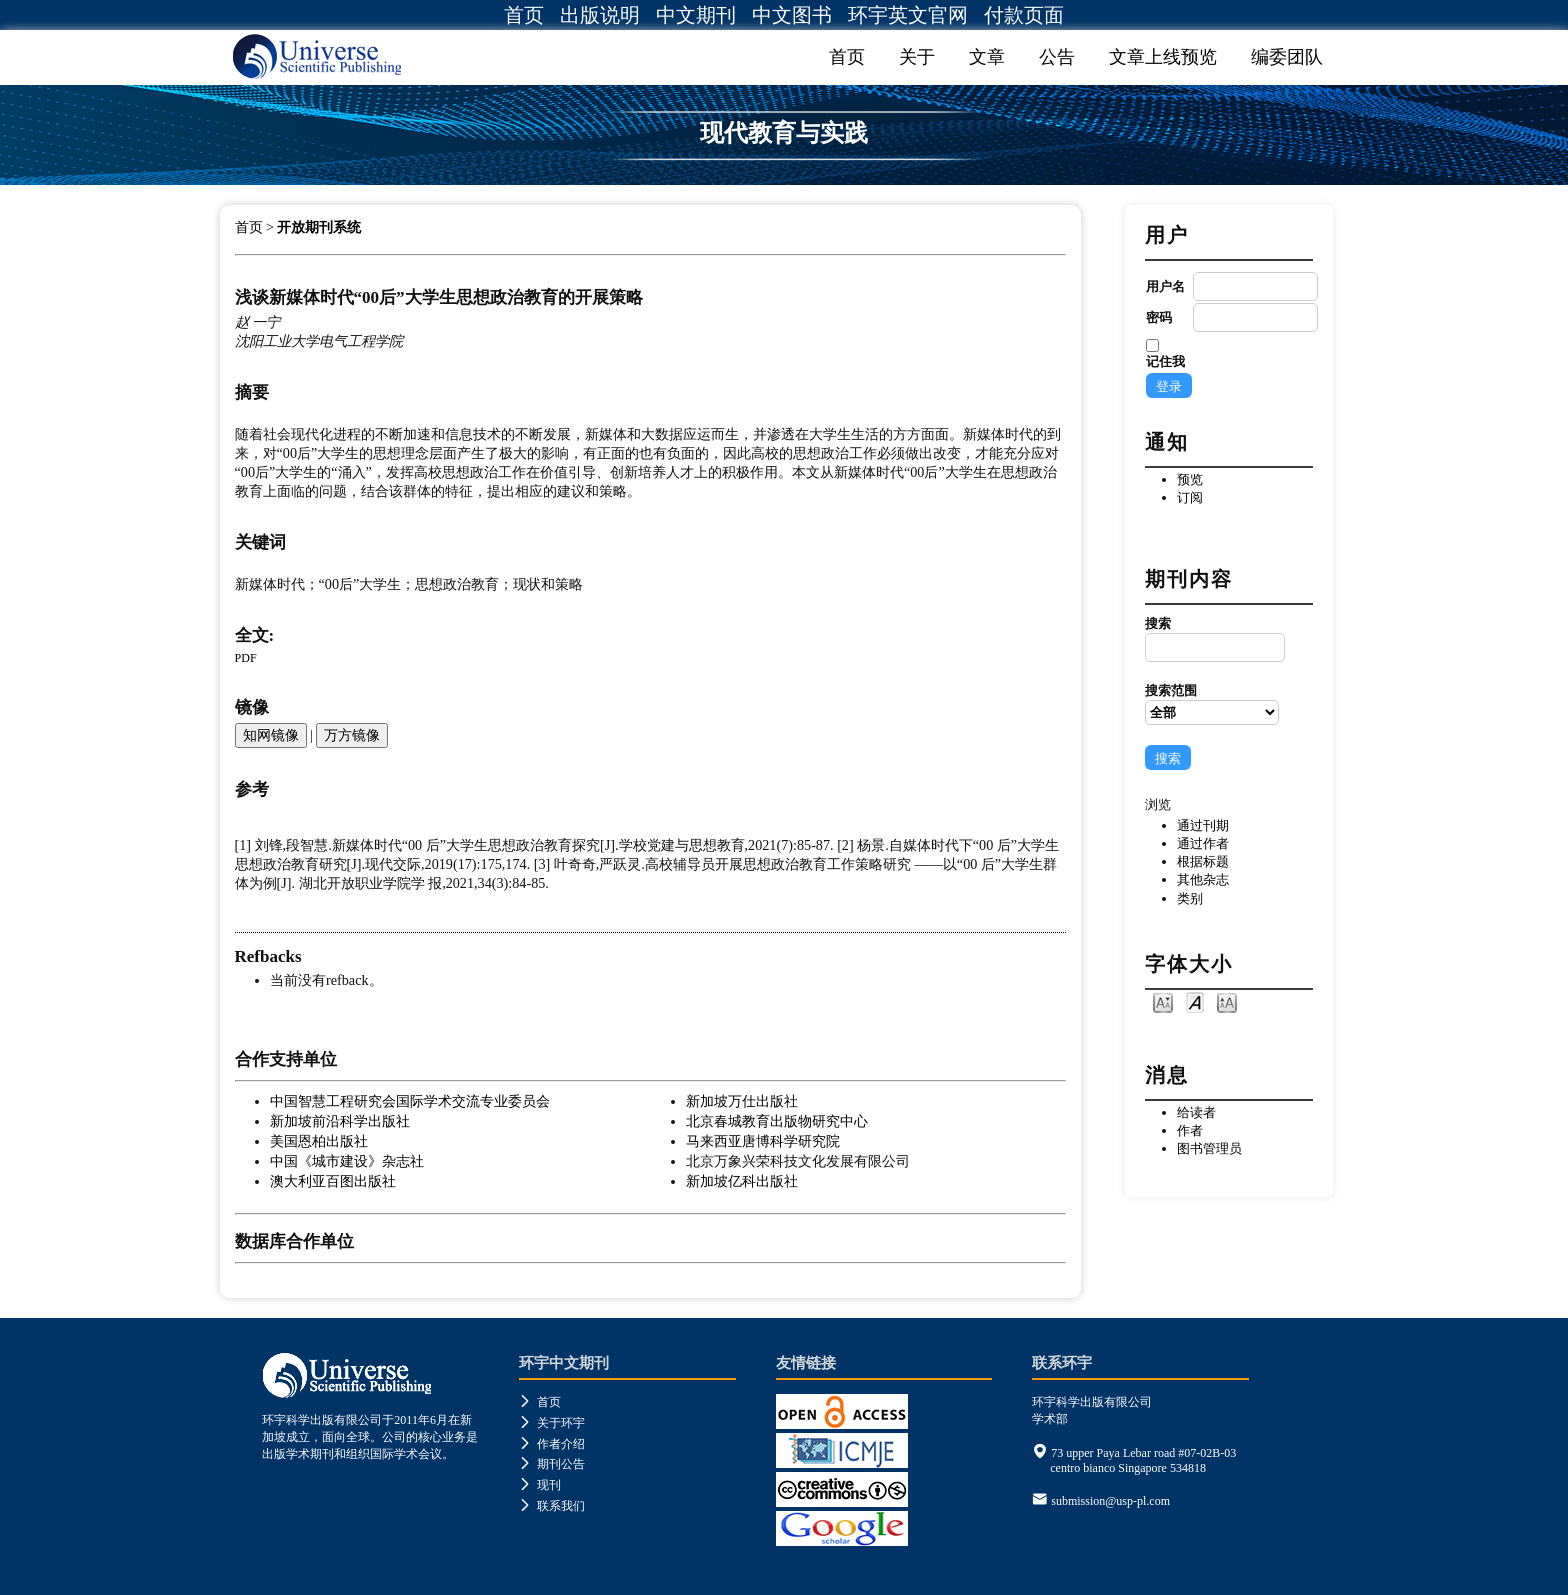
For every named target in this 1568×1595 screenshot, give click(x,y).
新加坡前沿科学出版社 (340, 1121)
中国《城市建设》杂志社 (347, 1161)
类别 (1190, 898)
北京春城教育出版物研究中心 (777, 1121)
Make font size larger (1227, 1001)
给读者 (1196, 1112)
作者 (1190, 1130)
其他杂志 (1203, 879)
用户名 (1165, 286)
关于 (917, 57)
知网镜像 (271, 735)
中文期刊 (696, 15)
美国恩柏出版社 (319, 1141)
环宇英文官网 (908, 15)
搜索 (1212, 639)
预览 (1190, 479)
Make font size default (1195, 1001)
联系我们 (552, 1506)
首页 (524, 15)
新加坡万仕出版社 (742, 1101)
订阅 (1190, 497)
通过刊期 (1203, 825)
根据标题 (1203, 861)
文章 (987, 57)
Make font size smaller (1163, 1001)
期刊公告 (552, 1464)
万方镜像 (352, 735)
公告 (1057, 57)
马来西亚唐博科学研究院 (763, 1141)
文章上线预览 (1163, 57)
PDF (246, 658)
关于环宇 (552, 1423)
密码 (1159, 317)
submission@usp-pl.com (1110, 1501)
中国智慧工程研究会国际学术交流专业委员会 (410, 1101)
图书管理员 (1209, 1148)
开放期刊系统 (319, 227)
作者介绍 (552, 1444)
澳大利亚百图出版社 (333, 1181)
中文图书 (792, 15)
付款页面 (1024, 15)
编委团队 (1287, 57)
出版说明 (600, 15)
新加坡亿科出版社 (742, 1181)
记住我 (1165, 361)
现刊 (540, 1485)
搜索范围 (1212, 704)
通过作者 (1203, 843)
